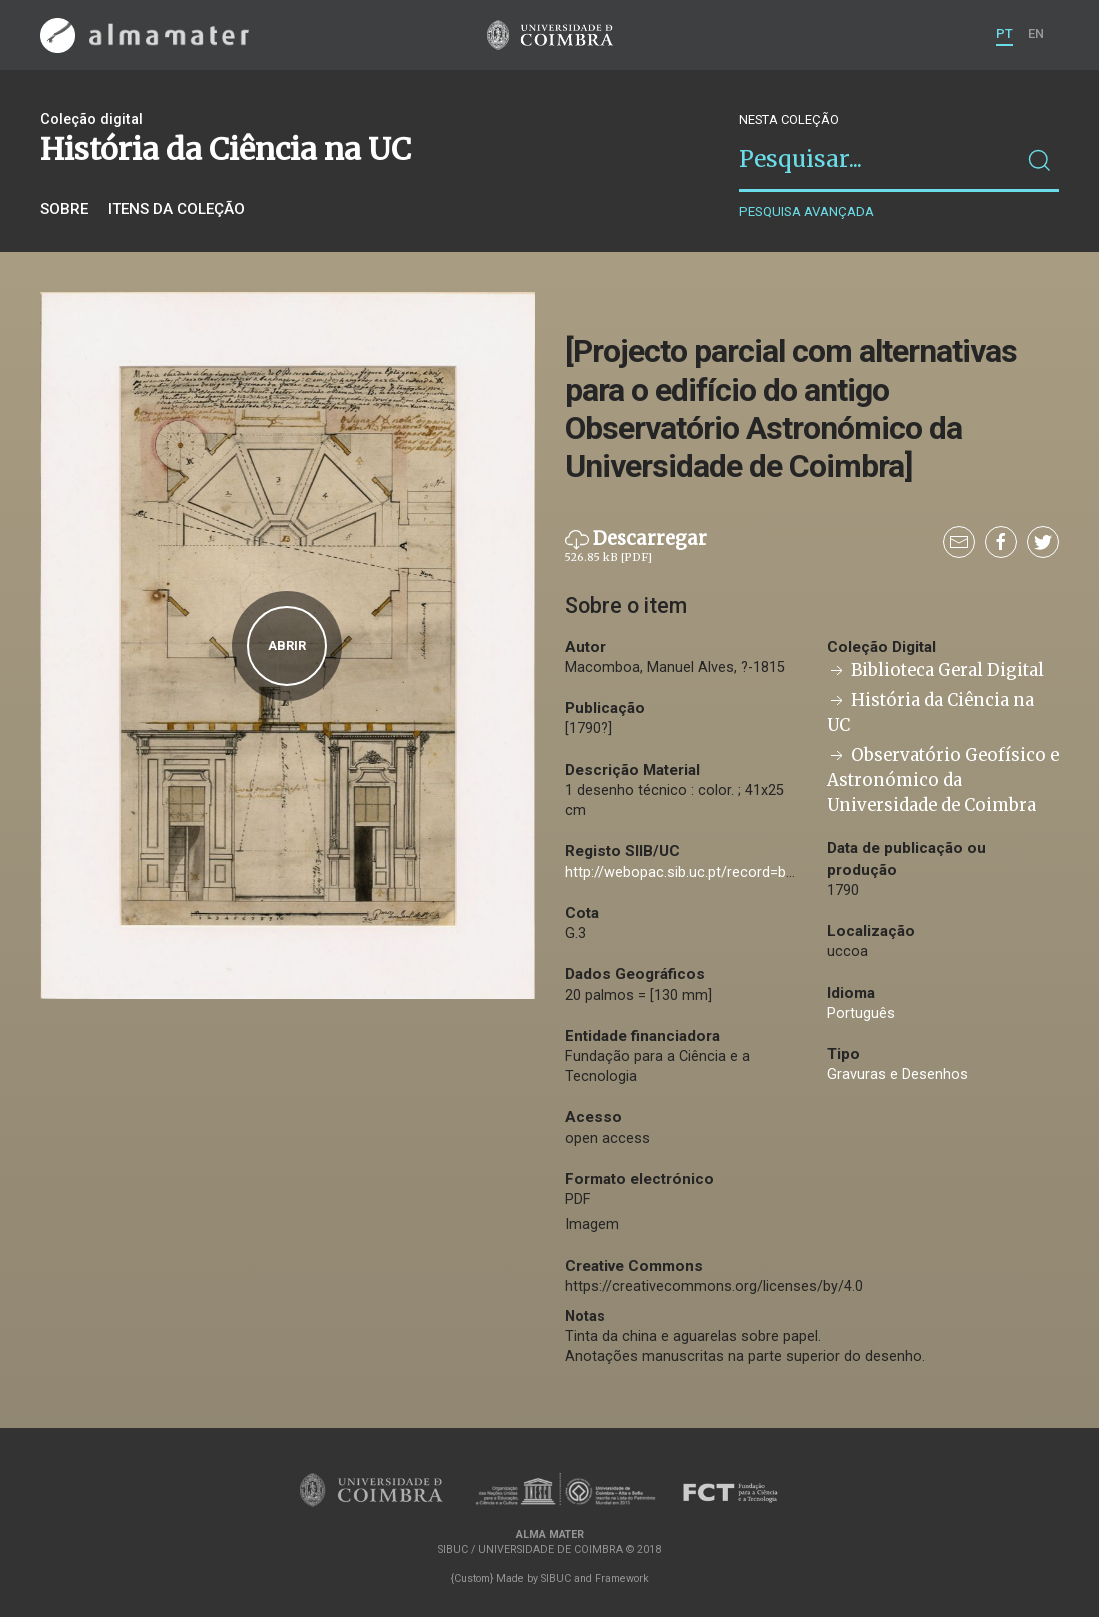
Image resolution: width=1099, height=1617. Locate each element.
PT (1004, 33)
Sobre (64, 209)
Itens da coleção (176, 209)
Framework (622, 1578)
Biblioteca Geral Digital (935, 670)
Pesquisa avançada (806, 211)
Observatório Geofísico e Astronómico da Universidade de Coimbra (943, 780)
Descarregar (636, 547)
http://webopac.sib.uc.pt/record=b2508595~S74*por (735, 872)
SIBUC (556, 1578)
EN (1036, 33)
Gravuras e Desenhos (897, 1074)
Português (861, 1013)
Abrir (287, 645)
